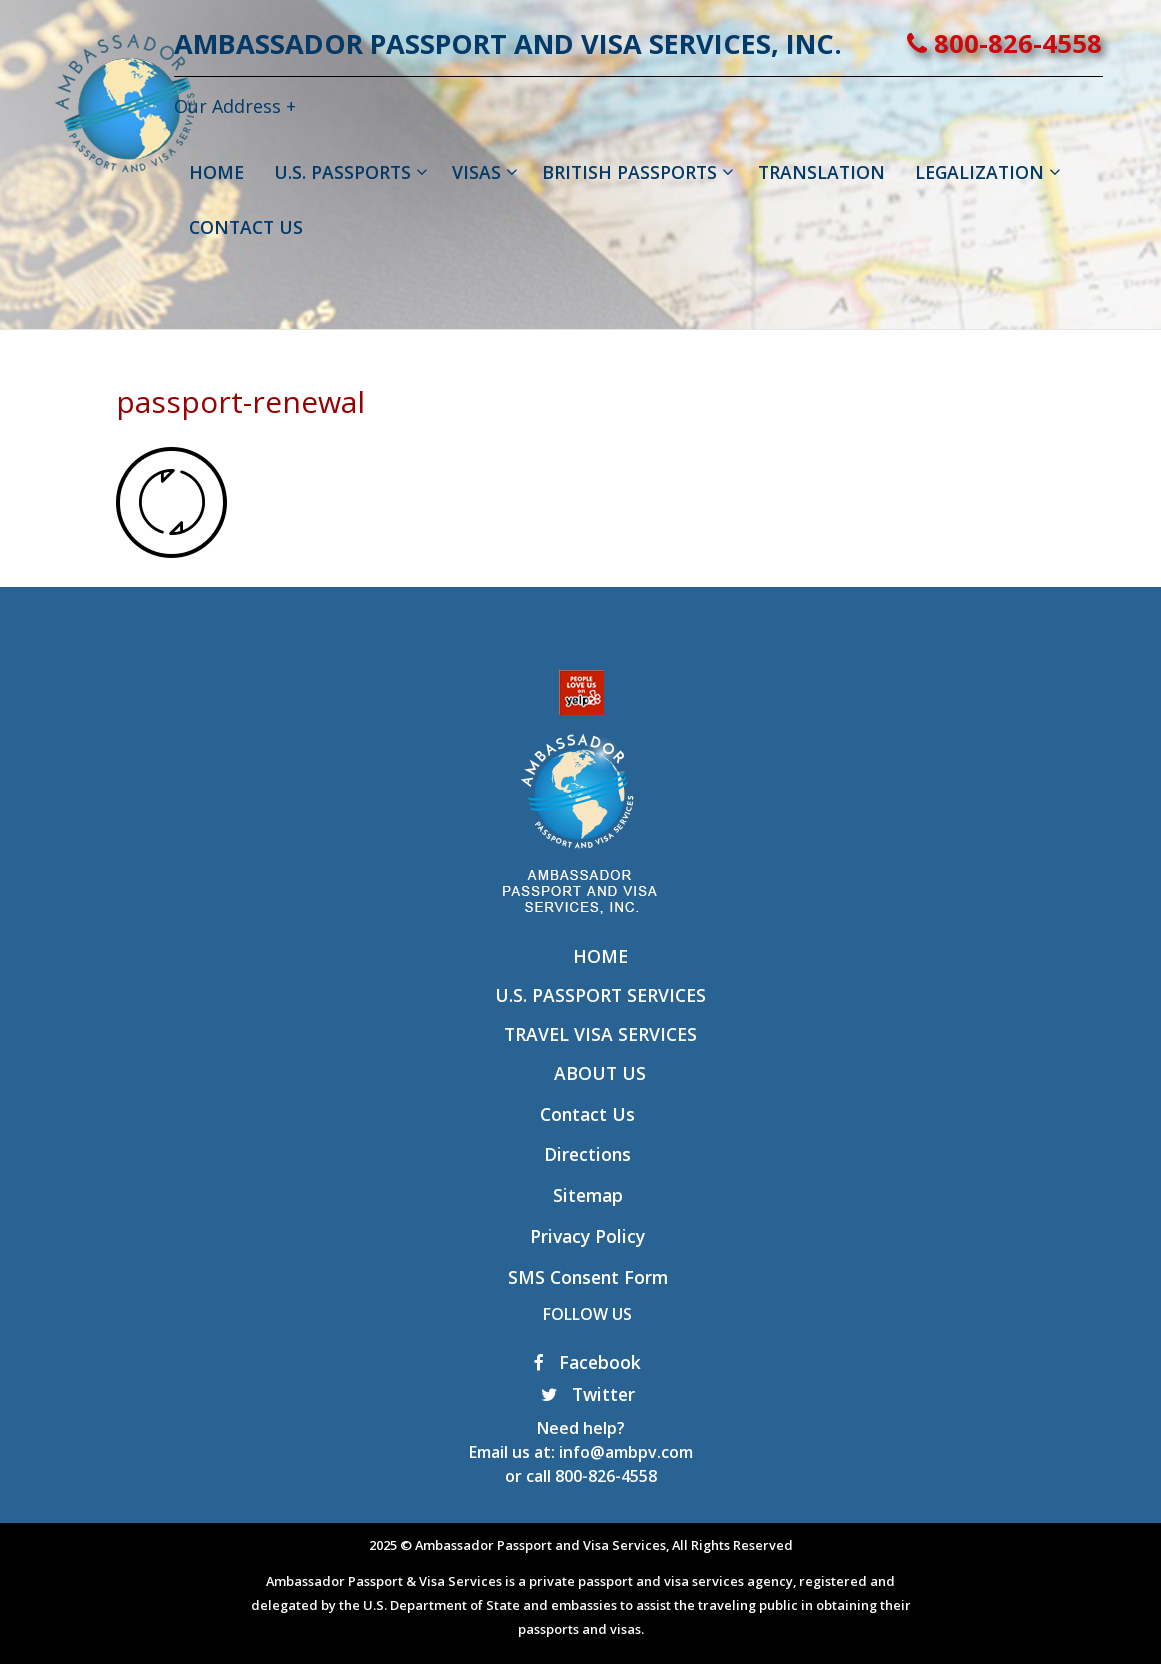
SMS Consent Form (588, 1277)
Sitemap (588, 1195)
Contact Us (587, 1114)
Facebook (587, 1362)
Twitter (588, 1394)
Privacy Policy (587, 1236)
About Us (600, 1073)
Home (600, 956)
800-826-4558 (1062, 43)
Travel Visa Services (600, 1034)
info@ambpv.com (626, 1452)
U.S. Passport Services (600, 995)
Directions (587, 1154)
